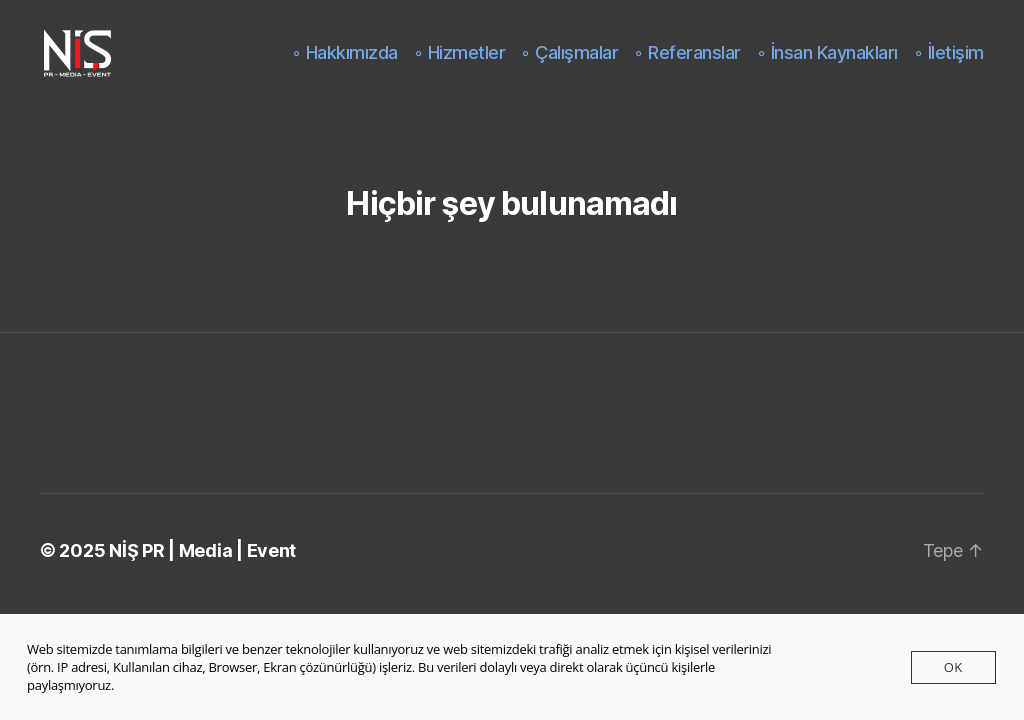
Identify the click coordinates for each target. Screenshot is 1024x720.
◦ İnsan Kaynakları (827, 52)
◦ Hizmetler (460, 52)
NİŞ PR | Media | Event (202, 550)
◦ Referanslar (687, 52)
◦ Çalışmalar (569, 52)
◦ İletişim (949, 52)
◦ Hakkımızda (345, 52)
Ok (953, 667)
